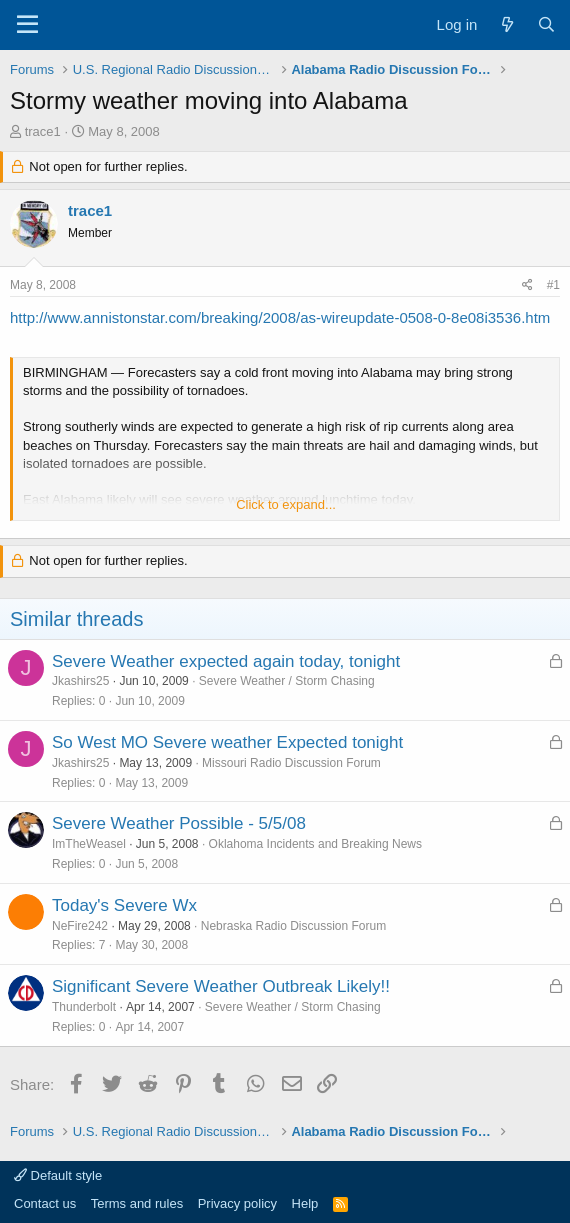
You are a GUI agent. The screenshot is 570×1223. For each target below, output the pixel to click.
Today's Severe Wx (124, 905)
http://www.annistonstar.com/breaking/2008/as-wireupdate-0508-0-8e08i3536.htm (280, 317)
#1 (553, 285)
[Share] (527, 285)
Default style (58, 1175)
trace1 (43, 131)
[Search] (546, 24)
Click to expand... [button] (286, 504)
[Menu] (27, 25)
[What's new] (506, 24)
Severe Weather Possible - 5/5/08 (179, 823)
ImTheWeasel (89, 844)
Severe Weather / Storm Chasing (287, 681)
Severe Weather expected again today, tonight (226, 661)
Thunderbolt (84, 1007)
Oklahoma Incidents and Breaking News (315, 844)
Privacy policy (237, 1203)
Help (305, 1203)
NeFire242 (80, 926)
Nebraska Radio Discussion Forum (293, 926)
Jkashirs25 (80, 681)
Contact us (45, 1203)
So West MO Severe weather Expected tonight (227, 742)
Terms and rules (137, 1203)
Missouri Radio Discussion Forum (291, 763)
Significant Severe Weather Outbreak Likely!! (221, 986)
